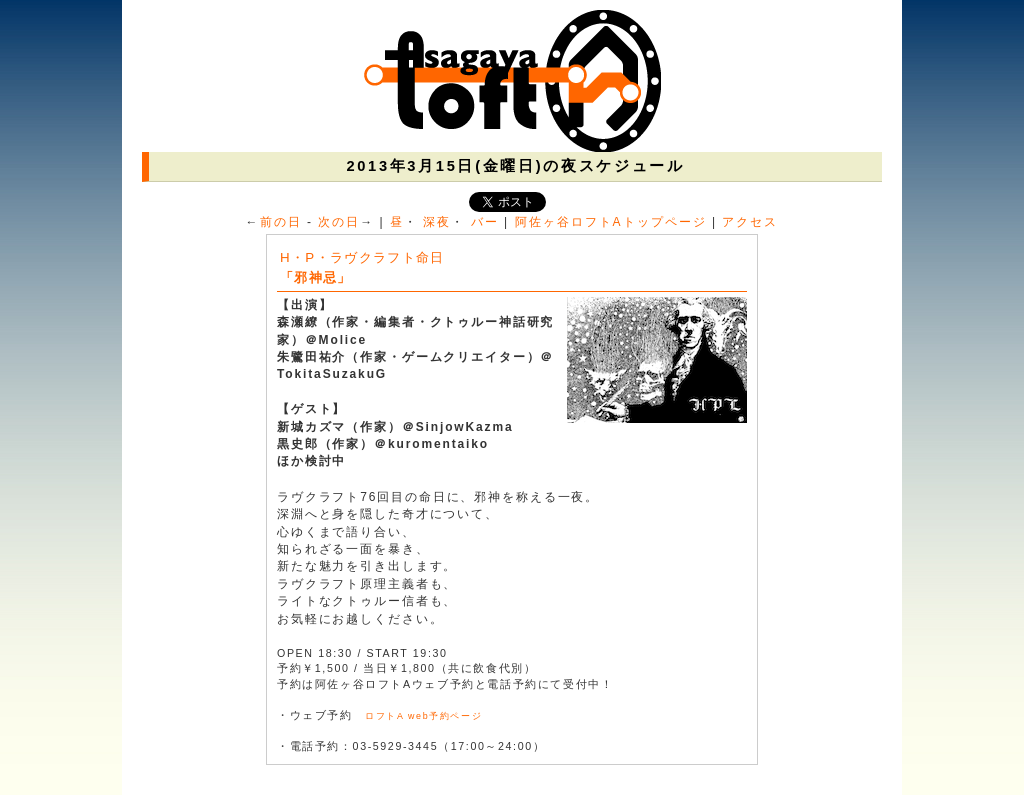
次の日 (339, 222)
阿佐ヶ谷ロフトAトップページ (611, 222)
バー (485, 222)
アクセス (750, 222)
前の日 (281, 222)
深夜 (437, 222)
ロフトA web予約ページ (423, 716)
